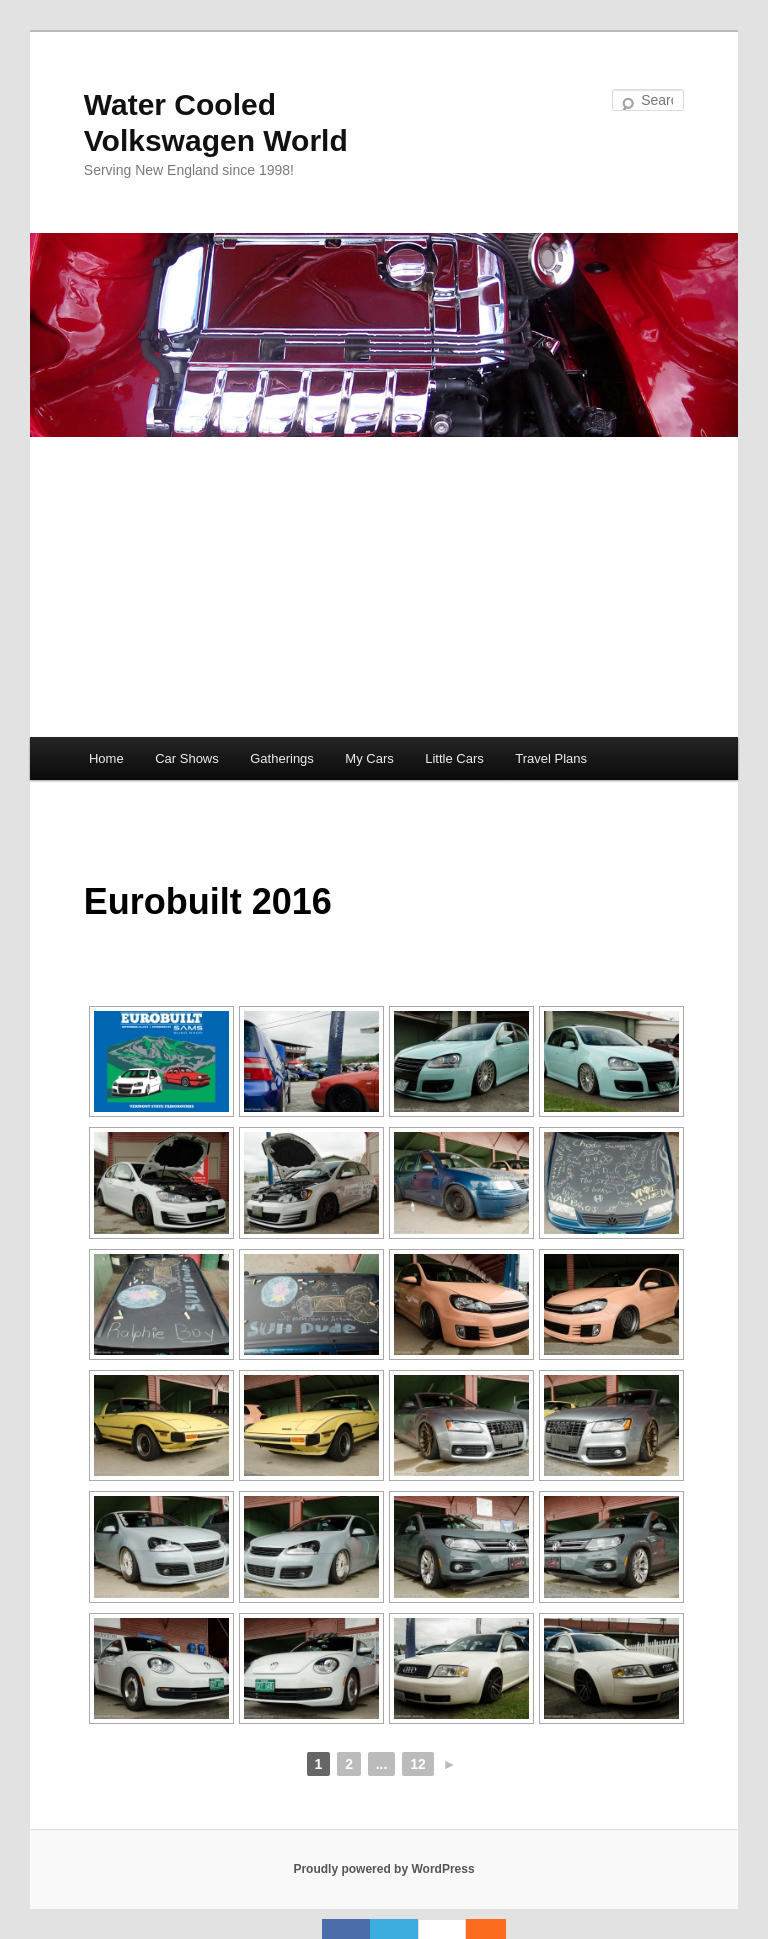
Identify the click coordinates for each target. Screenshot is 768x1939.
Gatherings (282, 758)
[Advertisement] (384, 587)
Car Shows (187, 758)
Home (106, 758)
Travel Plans (551, 758)
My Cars (369, 758)
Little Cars (454, 758)
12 (418, 1764)
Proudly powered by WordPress (383, 1869)
